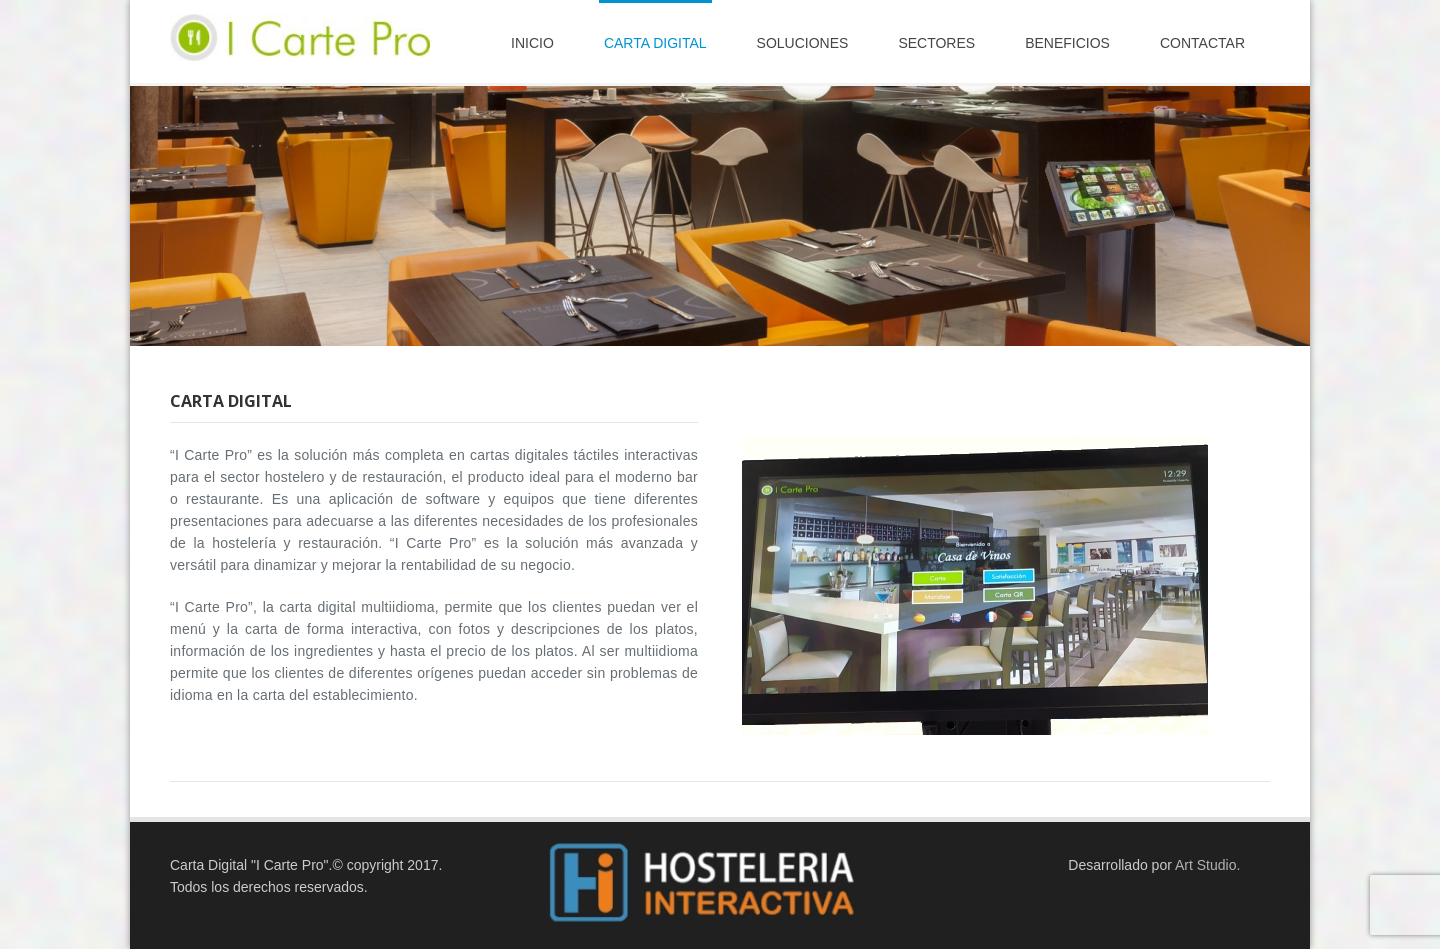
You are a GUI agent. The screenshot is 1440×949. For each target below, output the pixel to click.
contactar (1202, 43)
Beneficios (1067, 43)
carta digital (655, 43)
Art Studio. (1207, 865)
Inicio (532, 43)
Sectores (936, 43)
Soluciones (803, 43)
